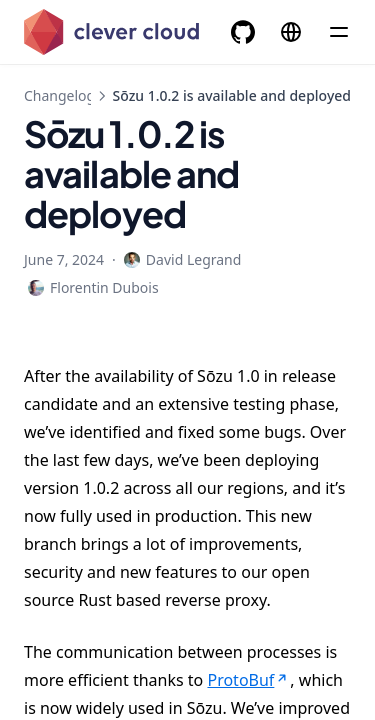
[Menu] (339, 32)
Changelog (59, 95)
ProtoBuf (248, 680)
